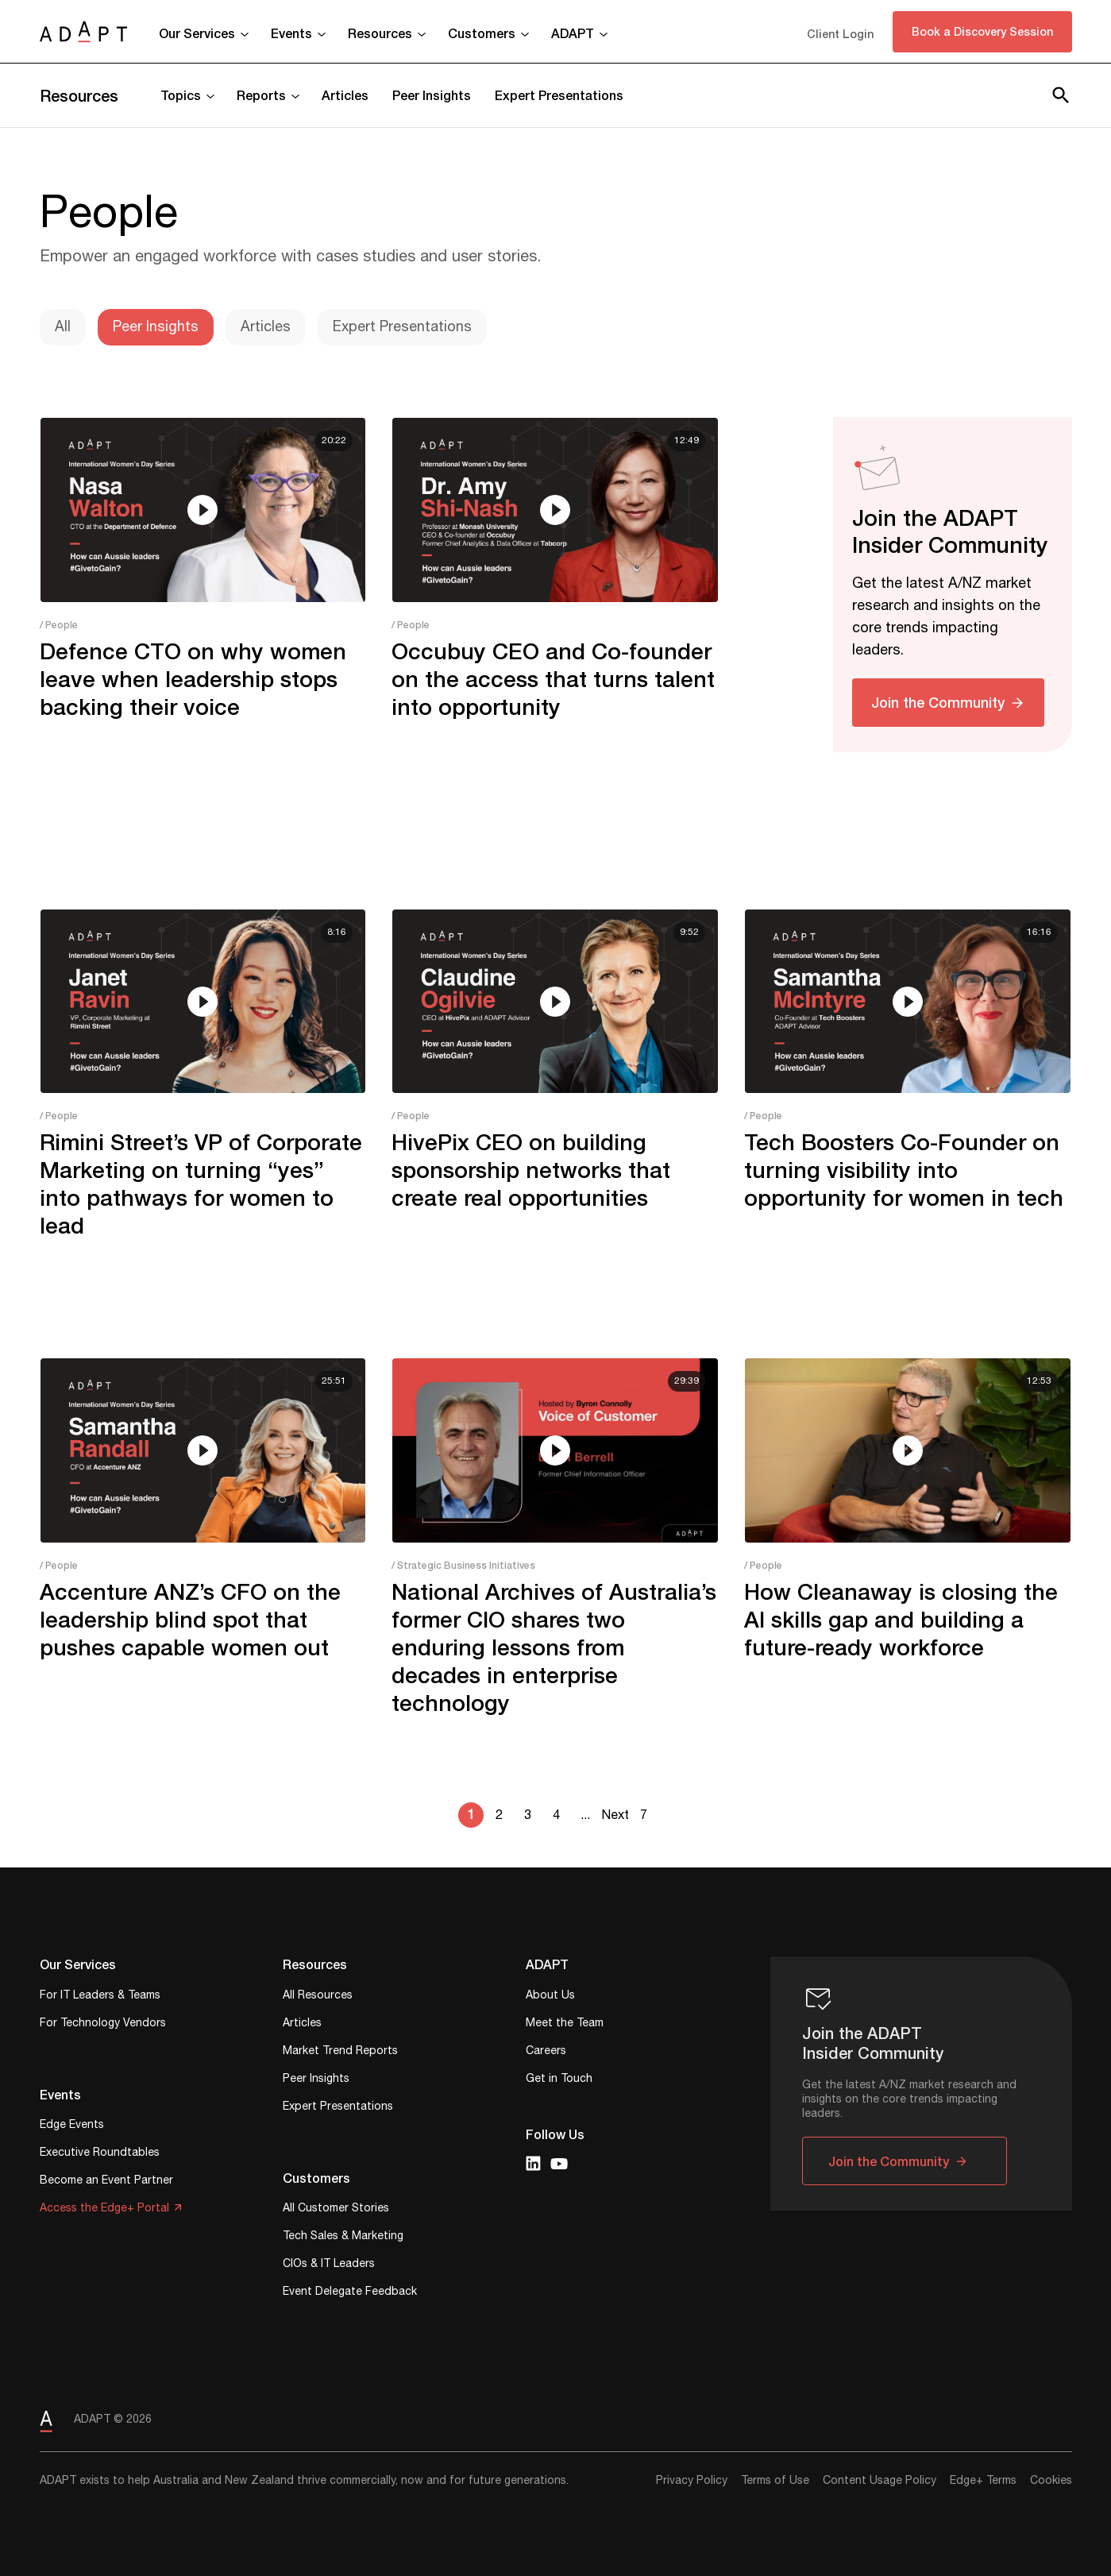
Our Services (197, 33)
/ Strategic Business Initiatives (463, 1565)
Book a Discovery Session (982, 31)
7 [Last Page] (643, 1815)
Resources (380, 33)
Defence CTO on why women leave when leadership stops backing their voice (193, 678)
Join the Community (938, 702)
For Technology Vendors (103, 2024)
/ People (59, 625)
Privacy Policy (691, 2480)
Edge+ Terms (983, 2480)
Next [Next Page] (615, 1815)
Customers (481, 33)
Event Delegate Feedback (350, 2292)
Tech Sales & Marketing (343, 2237)
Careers (546, 2052)
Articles (345, 95)
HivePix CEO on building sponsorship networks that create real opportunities (531, 1169)
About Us (550, 1996)
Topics (180, 95)
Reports (261, 95)
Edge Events (72, 2126)
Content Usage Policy (879, 2480)
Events (291, 33)
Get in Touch (559, 2079)
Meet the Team (565, 2024)
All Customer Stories (336, 2209)
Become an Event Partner (106, 2181)
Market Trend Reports (340, 2052)
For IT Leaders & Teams (100, 1996)
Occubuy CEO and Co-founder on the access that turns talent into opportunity (553, 678)
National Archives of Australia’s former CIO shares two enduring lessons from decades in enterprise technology (554, 1647)
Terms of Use (775, 2480)
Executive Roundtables (100, 2153)
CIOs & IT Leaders (329, 2265)
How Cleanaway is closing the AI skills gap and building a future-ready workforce (901, 1619)
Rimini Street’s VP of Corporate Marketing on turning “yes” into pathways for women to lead (201, 1183)
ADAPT (572, 33)
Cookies (1051, 2480)
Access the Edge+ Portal (104, 2209)
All (63, 327)
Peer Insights (431, 95)
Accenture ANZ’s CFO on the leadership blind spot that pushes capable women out (190, 1619)
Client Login (840, 33)
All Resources (318, 1996)
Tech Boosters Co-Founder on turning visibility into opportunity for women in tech (903, 1169)
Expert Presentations (559, 95)
